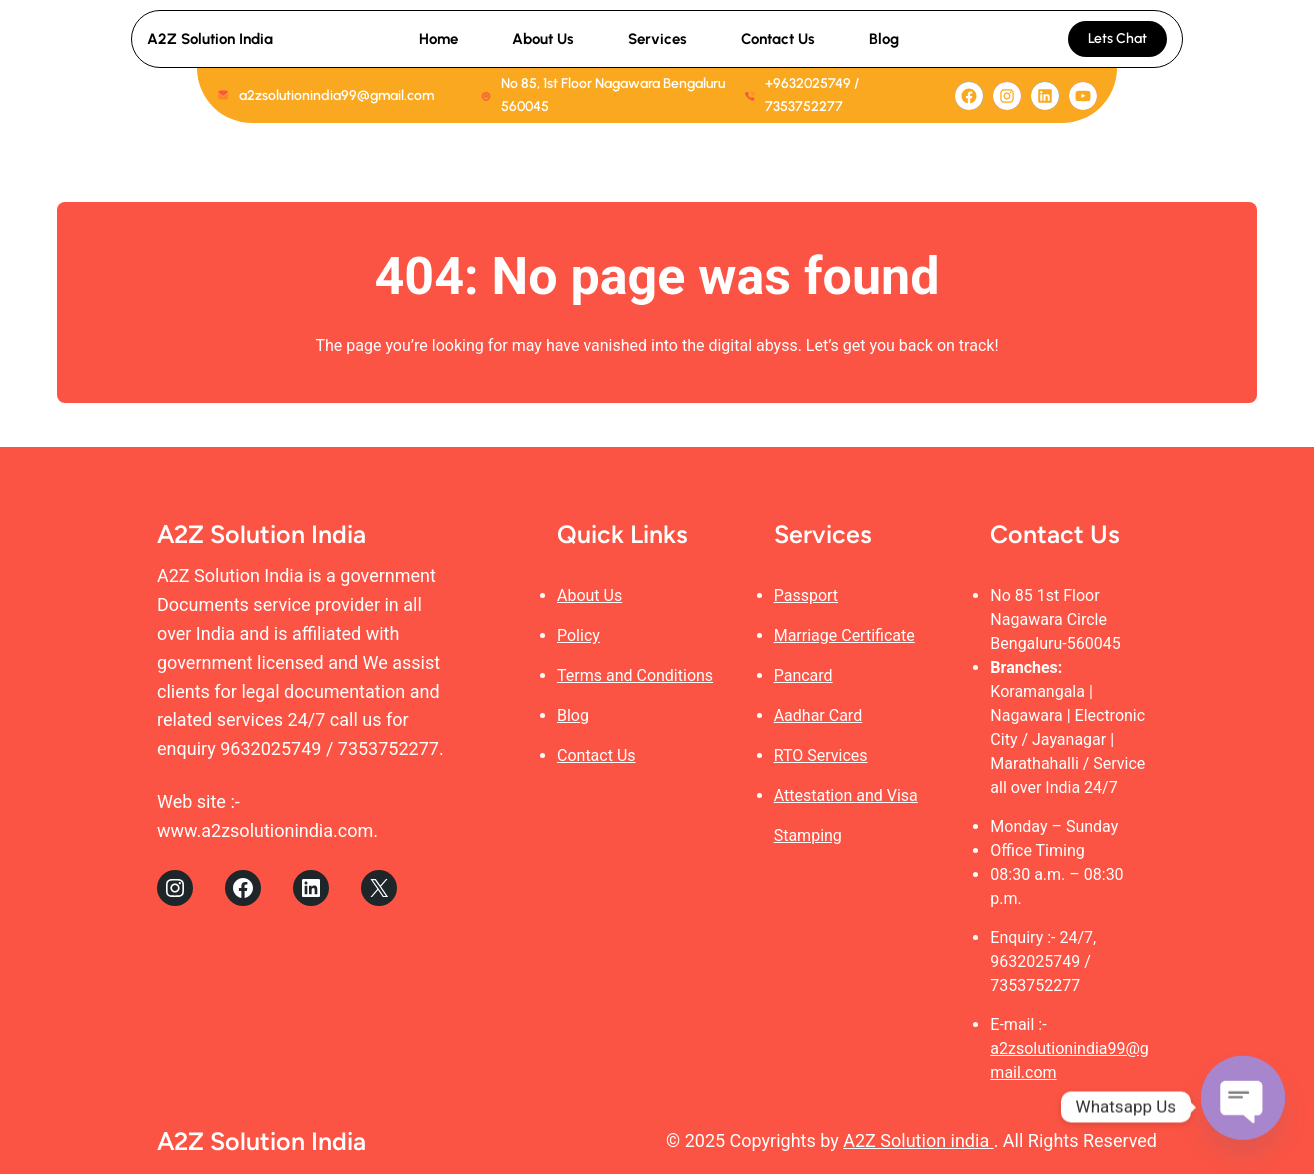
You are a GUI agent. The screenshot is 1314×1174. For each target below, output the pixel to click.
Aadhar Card (818, 715)
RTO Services (821, 755)
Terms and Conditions (635, 675)
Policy (578, 635)
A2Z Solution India (210, 39)
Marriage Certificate (844, 635)
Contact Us (596, 755)
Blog (573, 715)
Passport (806, 595)
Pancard (803, 675)
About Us (589, 595)
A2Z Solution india (918, 1140)
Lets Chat (1117, 38)
